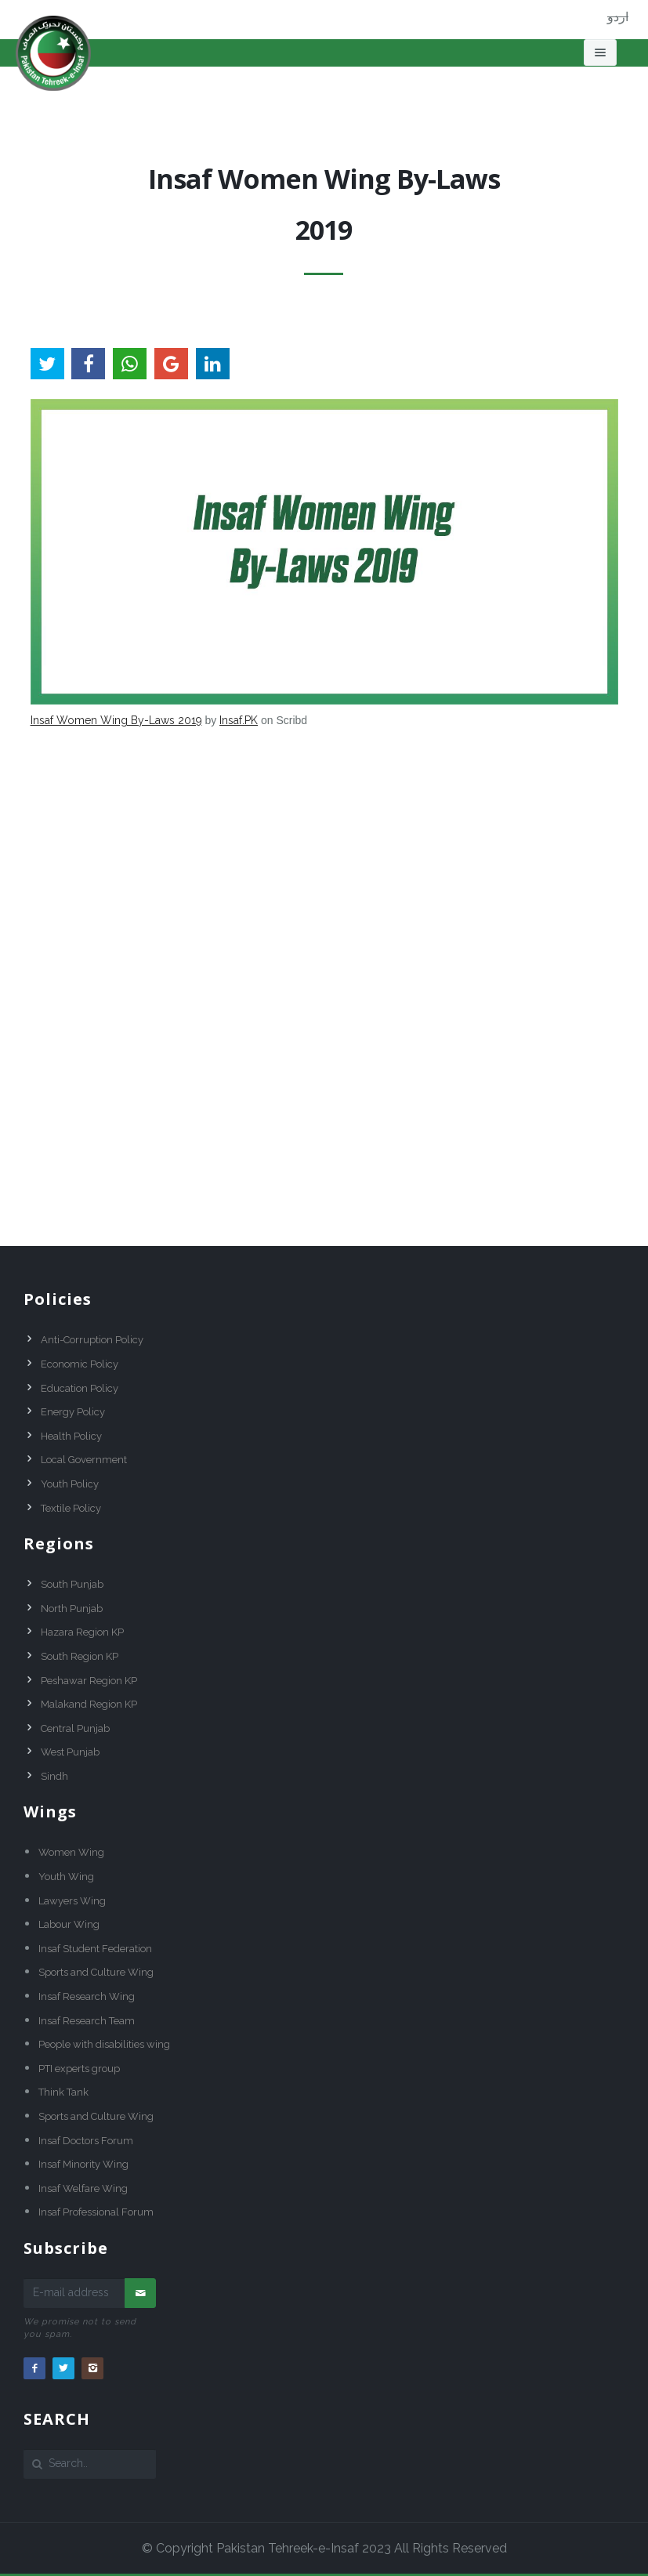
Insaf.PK (238, 720)
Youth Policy (70, 1484)
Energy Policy (73, 1412)
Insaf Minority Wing (83, 2164)
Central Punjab (75, 1728)
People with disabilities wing (104, 2044)
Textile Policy (71, 1508)
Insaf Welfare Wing (83, 2188)
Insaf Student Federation (95, 1949)
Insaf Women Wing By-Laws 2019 (116, 720)
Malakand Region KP (89, 1704)
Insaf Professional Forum (96, 2212)
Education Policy (79, 1388)
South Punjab (72, 1584)
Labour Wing (69, 1924)
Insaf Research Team (86, 2021)
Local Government (84, 1460)
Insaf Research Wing (86, 1996)
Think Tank (63, 2092)
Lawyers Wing (72, 1901)
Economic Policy (79, 1364)
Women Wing (71, 1852)
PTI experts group (79, 2068)
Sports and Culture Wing (96, 1972)
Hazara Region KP (82, 1632)
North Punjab (72, 1608)
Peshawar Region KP (89, 1681)
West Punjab (70, 1752)
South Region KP (79, 1656)
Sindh (54, 1776)
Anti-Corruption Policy (92, 1340)
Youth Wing (66, 1876)
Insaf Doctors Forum (85, 2141)
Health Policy (71, 1436)
